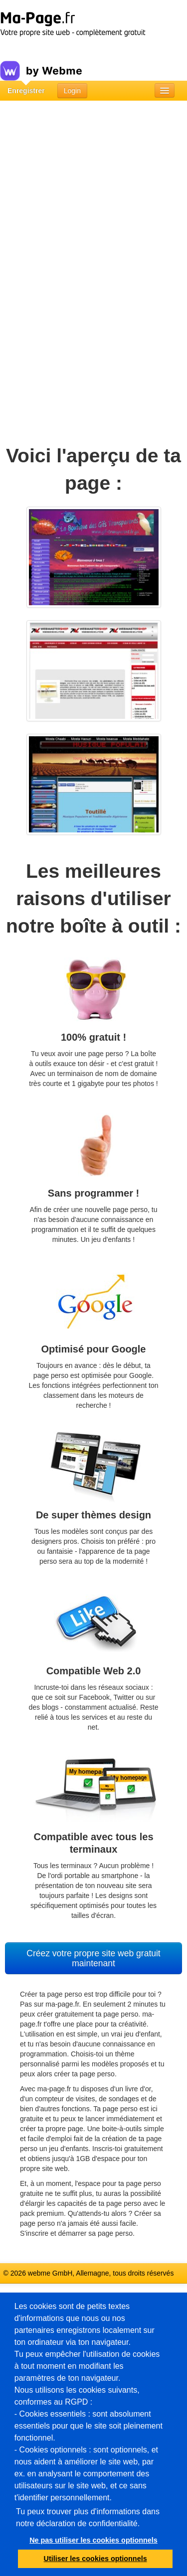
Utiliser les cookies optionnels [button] (95, 2559)
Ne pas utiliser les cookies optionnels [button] (93, 2540)
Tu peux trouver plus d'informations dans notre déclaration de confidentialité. (88, 2517)
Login (72, 91)
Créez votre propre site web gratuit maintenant (93, 1958)
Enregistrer (26, 91)
